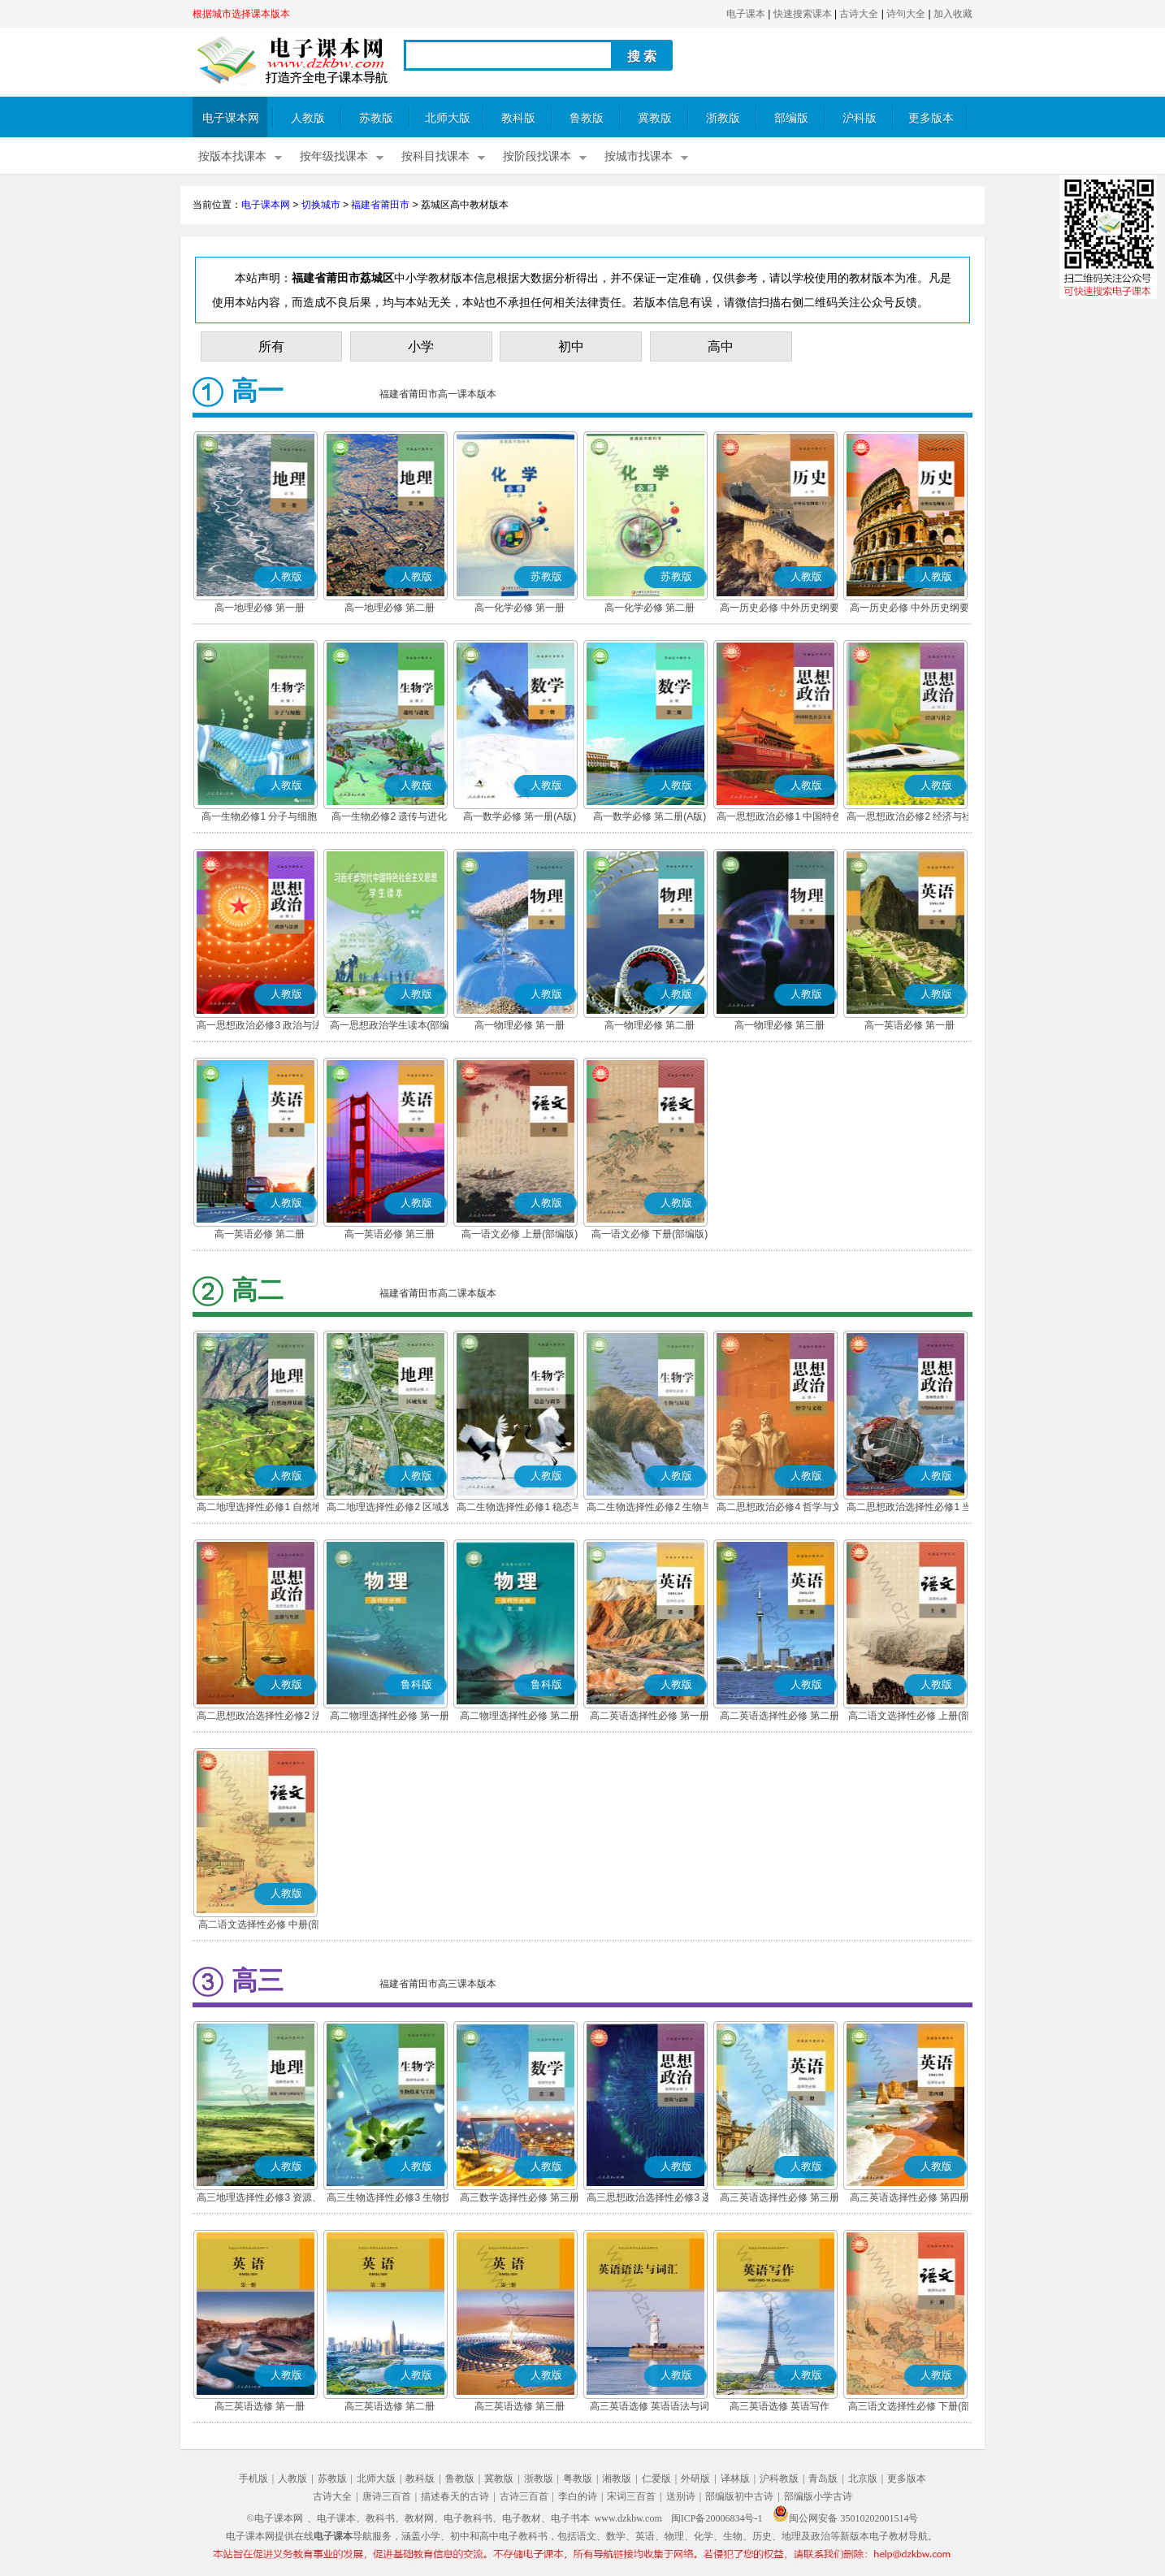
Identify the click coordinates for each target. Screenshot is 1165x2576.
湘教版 (616, 2478)
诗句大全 (905, 13)
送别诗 (680, 2496)
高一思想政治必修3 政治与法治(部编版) (259, 1027)
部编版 (791, 118)
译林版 (735, 2478)
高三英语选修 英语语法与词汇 (649, 2408)
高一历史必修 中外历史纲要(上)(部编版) (779, 609)
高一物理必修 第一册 (519, 1025)
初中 (571, 346)
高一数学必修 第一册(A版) (519, 816)
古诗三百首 (524, 2496)
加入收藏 (952, 13)
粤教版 (577, 2478)
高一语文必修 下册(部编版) (649, 1234)
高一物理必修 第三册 (779, 1025)
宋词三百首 (631, 2496)
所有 (271, 346)
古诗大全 (858, 13)
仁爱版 (656, 2478)
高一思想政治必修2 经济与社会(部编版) (909, 818)
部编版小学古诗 (818, 2496)
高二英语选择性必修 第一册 (649, 1715)
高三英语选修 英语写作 (779, 2406)
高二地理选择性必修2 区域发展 (389, 1508)
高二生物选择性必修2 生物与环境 (649, 1508)
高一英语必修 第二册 (259, 1234)
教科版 (518, 118)
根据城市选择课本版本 (241, 13)
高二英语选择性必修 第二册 (779, 1715)
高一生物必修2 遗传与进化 (389, 816)
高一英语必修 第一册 (909, 1025)
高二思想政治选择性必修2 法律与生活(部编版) (259, 1717)
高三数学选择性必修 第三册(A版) (519, 2199)
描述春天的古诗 (455, 2496)
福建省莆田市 (380, 204)
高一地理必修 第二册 (389, 607)
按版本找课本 (232, 156)
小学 (421, 346)
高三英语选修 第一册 (259, 2406)
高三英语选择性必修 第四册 (909, 2197)
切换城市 (320, 204)
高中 (721, 346)
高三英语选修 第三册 (519, 2406)
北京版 (862, 2478)
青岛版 (823, 2478)
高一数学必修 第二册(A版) (649, 816)
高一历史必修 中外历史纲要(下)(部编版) (909, 609)
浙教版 (723, 118)
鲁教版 (587, 118)
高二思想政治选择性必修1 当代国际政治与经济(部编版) (909, 1508)
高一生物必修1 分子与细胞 (259, 816)
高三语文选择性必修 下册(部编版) (909, 2408)
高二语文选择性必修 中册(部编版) (259, 1926)
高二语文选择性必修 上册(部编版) (909, 1717)
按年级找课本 (334, 156)
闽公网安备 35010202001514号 (845, 2518)
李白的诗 (577, 2496)
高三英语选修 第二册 (389, 2406)
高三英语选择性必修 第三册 (779, 2197)
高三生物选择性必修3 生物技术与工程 (389, 2199)
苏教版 (376, 118)
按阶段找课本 (537, 156)
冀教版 (655, 118)
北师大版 (447, 118)
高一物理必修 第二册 (649, 1025)
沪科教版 (779, 2478)
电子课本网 (230, 118)
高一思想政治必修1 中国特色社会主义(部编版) (779, 818)
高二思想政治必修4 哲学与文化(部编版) (779, 1508)
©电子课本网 (275, 2518)
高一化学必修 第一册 (519, 607)
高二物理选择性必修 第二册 (519, 1715)
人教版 (308, 118)
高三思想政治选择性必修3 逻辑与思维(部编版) (649, 2199)
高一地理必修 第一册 (259, 607)
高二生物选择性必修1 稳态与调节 (519, 1508)
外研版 (695, 2478)
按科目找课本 (435, 156)
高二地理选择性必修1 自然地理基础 (259, 1508)
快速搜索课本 (802, 13)
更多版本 (931, 118)
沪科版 (859, 118)
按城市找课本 (638, 156)
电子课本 (745, 13)
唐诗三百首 (386, 2496)
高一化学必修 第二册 (649, 607)
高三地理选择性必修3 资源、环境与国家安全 (259, 2199)
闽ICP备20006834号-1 (717, 2518)
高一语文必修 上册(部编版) (519, 1234)
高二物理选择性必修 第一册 (389, 1715)
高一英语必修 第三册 (389, 1234)
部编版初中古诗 (739, 2496)
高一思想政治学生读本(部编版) (390, 1027)
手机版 (253, 2478)
